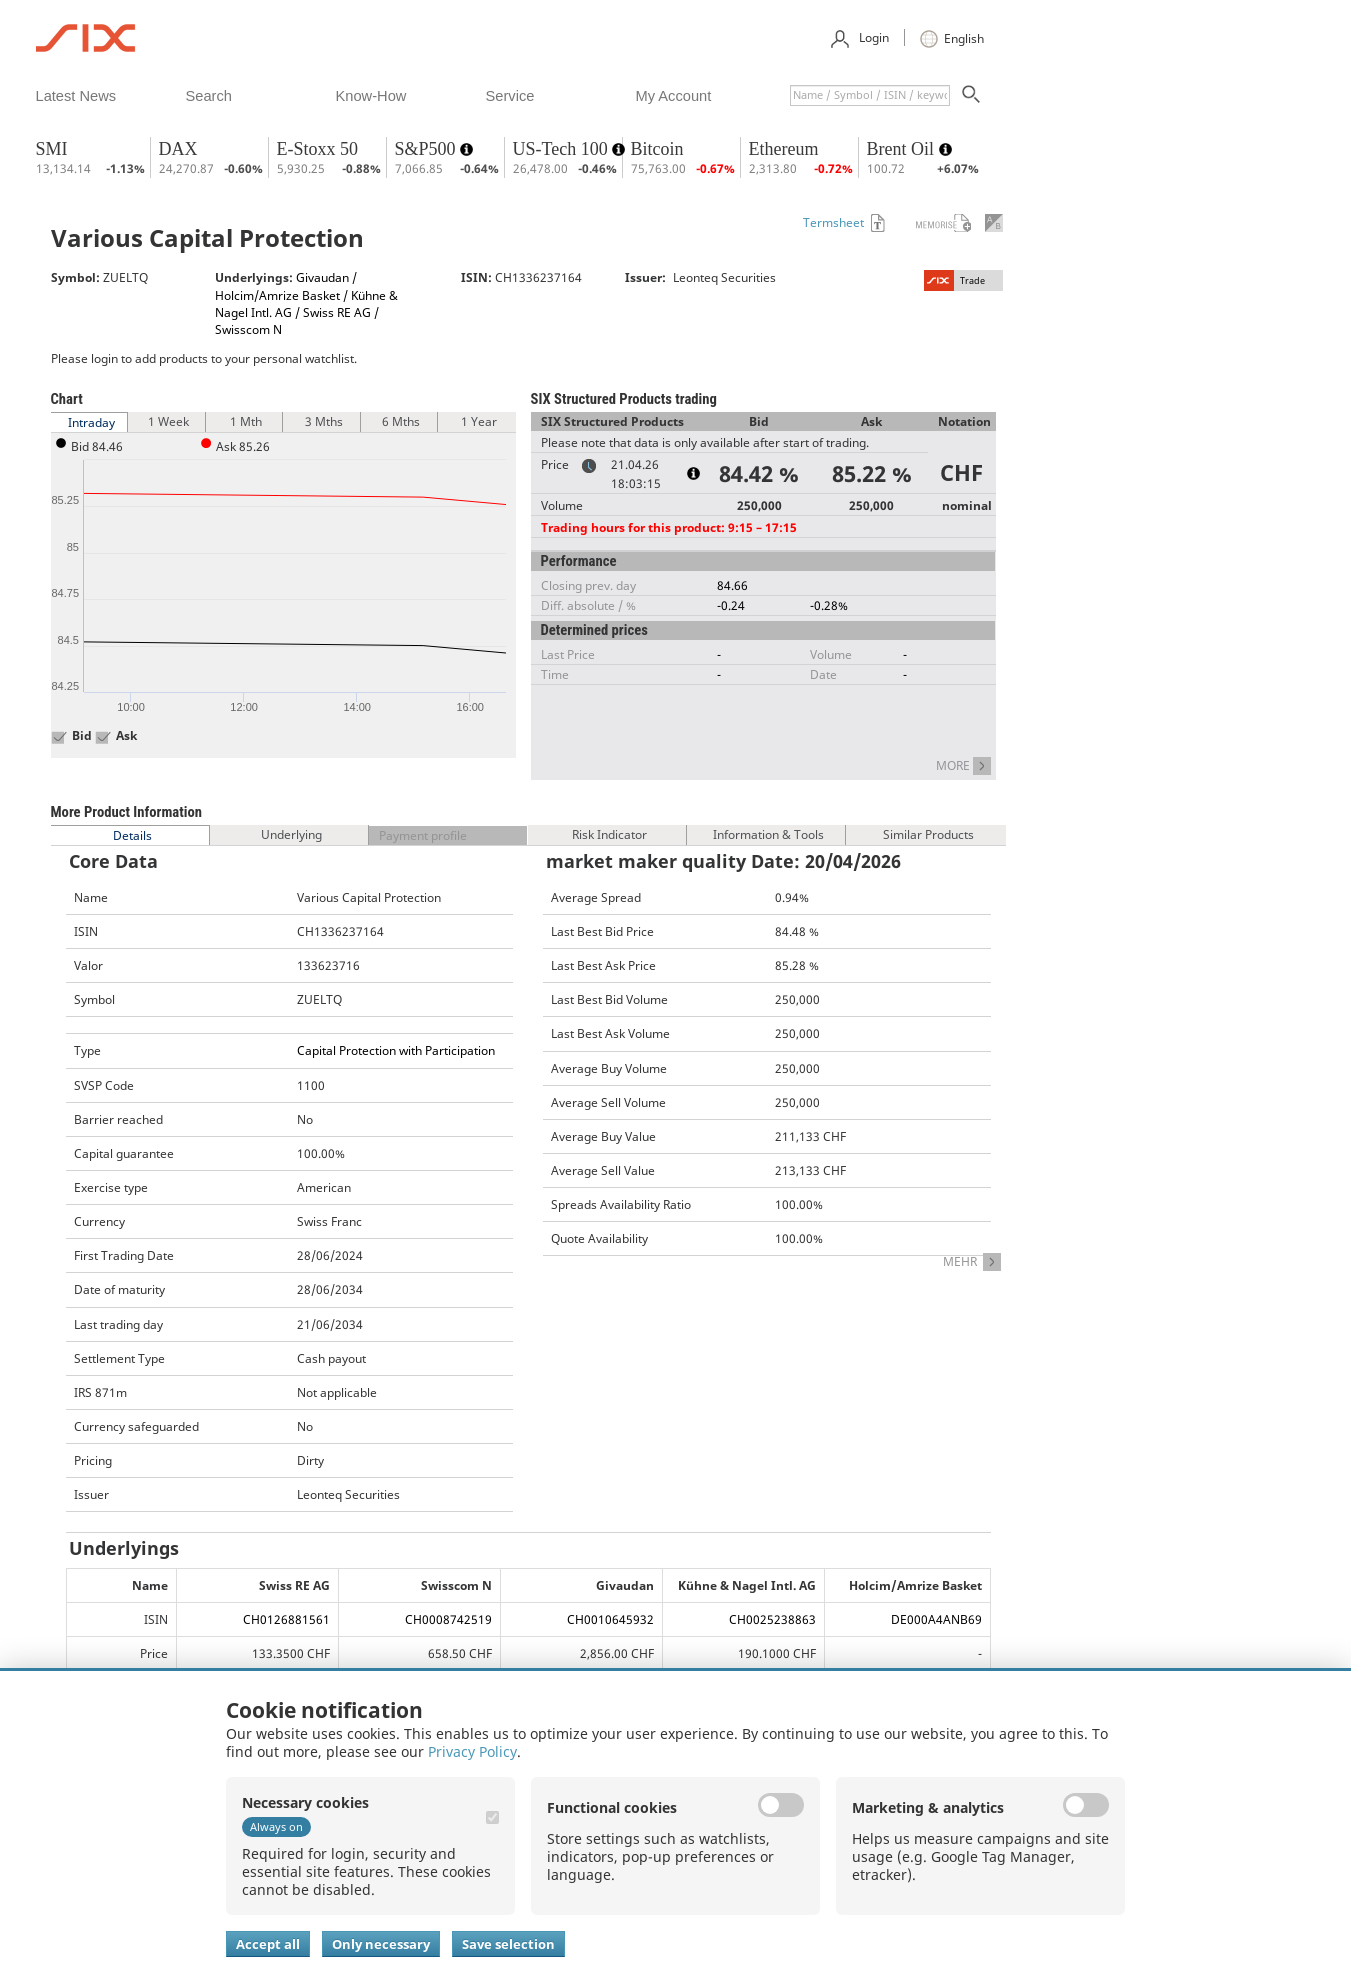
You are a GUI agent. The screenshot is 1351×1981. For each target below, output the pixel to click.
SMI (52, 149)
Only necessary (381, 1944)
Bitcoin (657, 149)
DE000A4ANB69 (936, 1619)
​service (510, 96)
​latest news (76, 96)
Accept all (268, 1944)
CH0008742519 (448, 1619)
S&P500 (428, 149)
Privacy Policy (472, 1751)
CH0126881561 (286, 1619)
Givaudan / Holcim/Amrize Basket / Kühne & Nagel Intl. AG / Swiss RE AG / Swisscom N (306, 303)
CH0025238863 (772, 1619)
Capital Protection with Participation (396, 1050)
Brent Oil (903, 149)
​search (209, 96)
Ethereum (784, 149)
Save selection (508, 1944)
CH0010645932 (610, 1619)
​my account (674, 96)
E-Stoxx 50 (318, 149)
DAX (178, 149)
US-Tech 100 (563, 149)
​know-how (371, 96)
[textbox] (870, 95)
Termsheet (833, 222)
